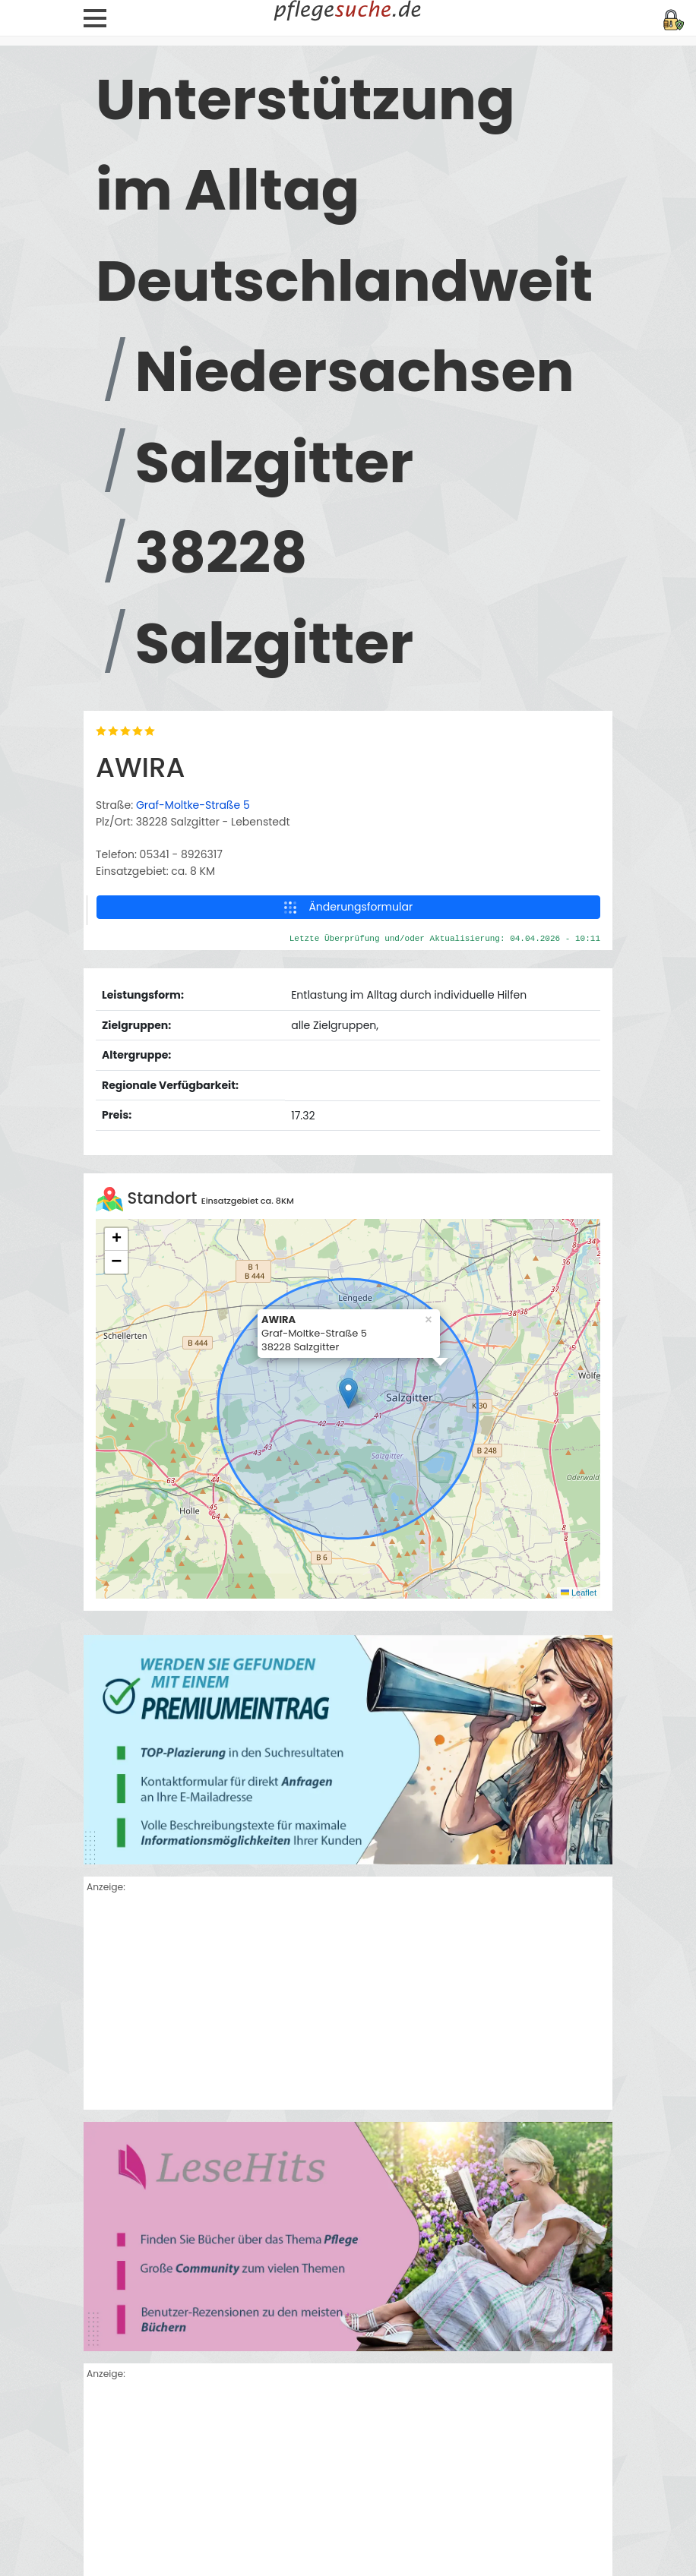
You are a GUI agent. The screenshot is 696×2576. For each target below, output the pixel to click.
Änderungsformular (348, 906)
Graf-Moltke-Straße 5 (193, 805)
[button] (348, 1393)
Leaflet (578, 1592)
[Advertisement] (348, 2003)
